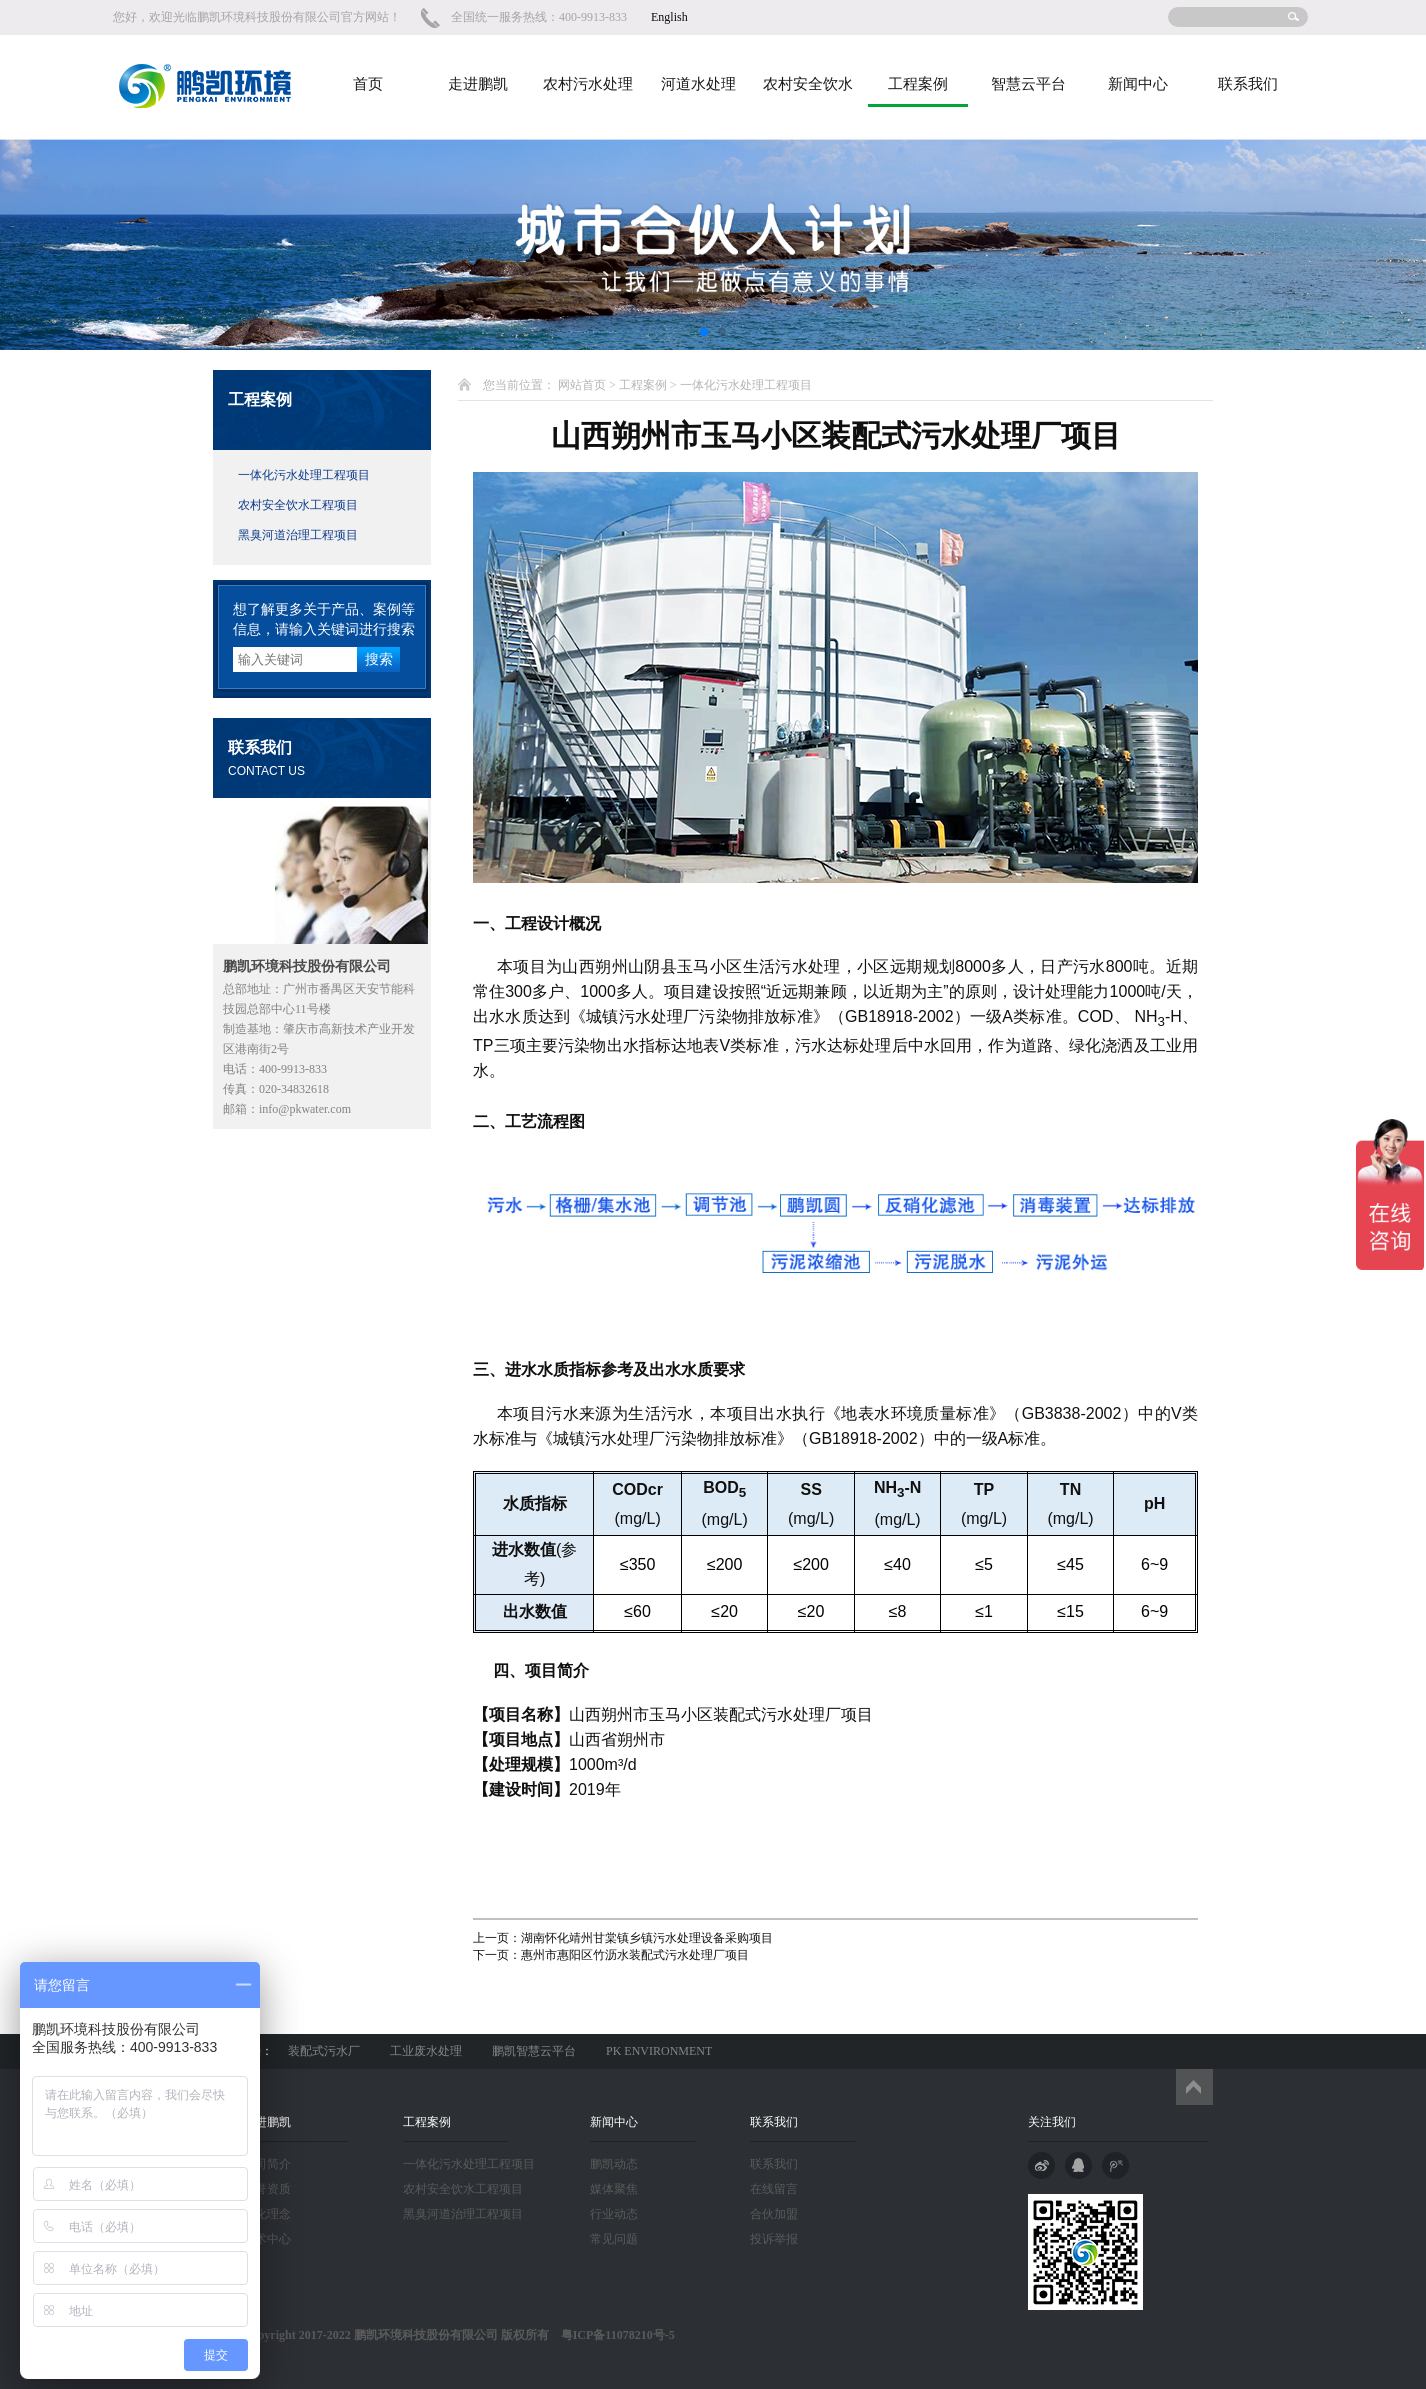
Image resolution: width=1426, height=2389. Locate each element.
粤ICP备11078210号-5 (612, 2335)
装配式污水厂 (324, 2051)
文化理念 (267, 2214)
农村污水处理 (588, 84)
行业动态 (614, 2214)
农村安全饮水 (808, 84)
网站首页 (582, 385)
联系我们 (1248, 84)
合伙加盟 (774, 2214)
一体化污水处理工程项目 (304, 475)
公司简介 (267, 2164)
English (669, 17)
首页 (368, 84)
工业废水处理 (426, 2051)
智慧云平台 (1028, 84)
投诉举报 (774, 2239)
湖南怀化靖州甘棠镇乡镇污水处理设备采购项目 (647, 1938)
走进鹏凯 (478, 84)
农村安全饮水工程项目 (298, 505)
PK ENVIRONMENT (659, 2051)
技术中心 (267, 2239)
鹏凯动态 (614, 2164)
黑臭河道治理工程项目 (298, 535)
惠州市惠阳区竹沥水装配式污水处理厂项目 (635, 1955)
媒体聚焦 (614, 2189)
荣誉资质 (267, 2189)
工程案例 (918, 84)
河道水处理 (698, 84)
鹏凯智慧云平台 (534, 2051)
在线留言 (774, 2189)
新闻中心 (1138, 84)
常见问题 (614, 2239)
